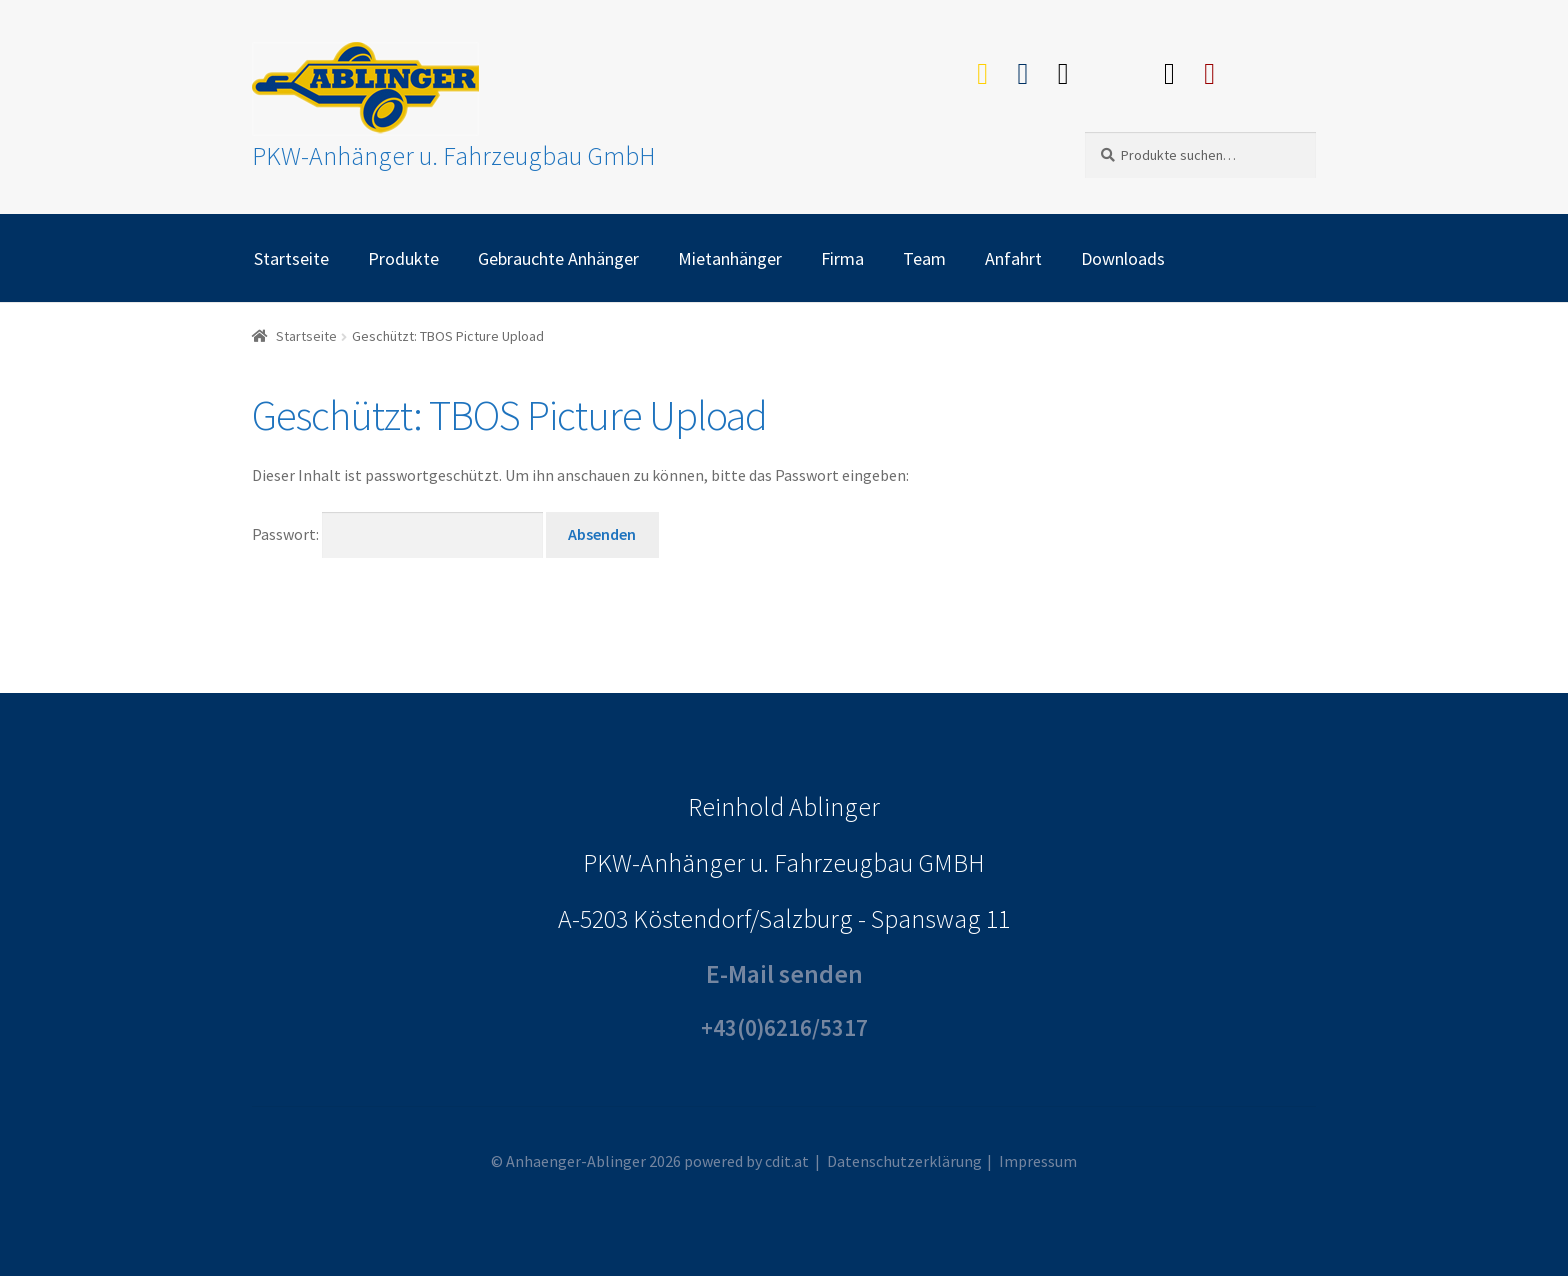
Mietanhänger (730, 258)
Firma (842, 258)
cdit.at (787, 1161)
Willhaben (1116, 68)
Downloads (1123, 258)
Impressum (1038, 1161)
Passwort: (397, 534)
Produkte (403, 258)
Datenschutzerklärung (904, 1161)
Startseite (291, 258)
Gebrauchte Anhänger (558, 258)
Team (924, 258)
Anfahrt (1013, 258)
